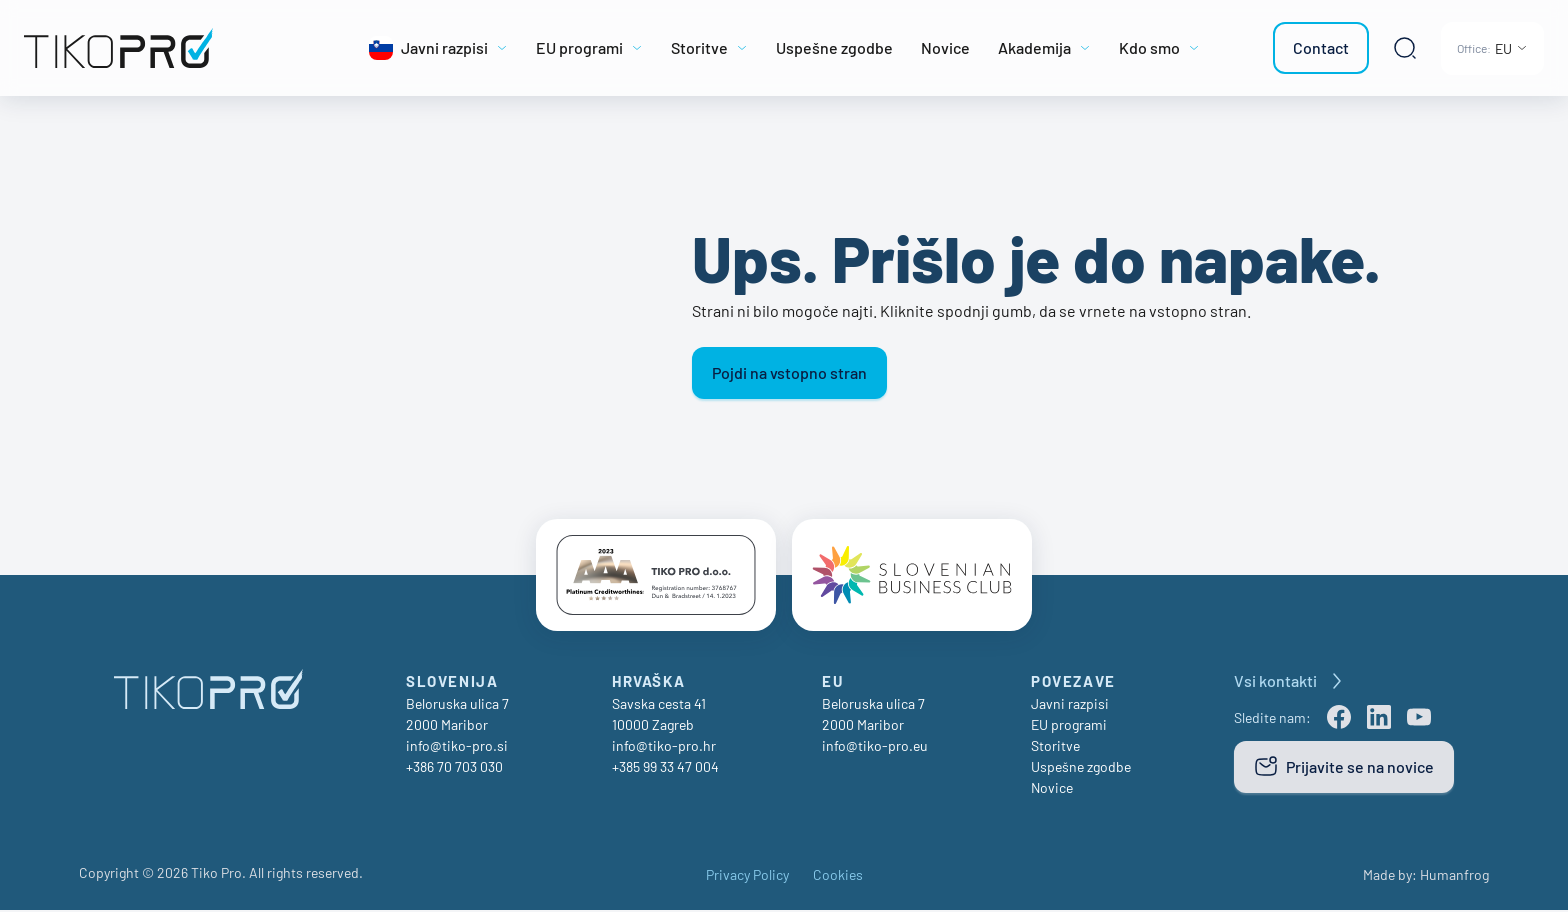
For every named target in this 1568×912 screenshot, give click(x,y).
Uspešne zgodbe (1081, 768)
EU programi (1069, 726)
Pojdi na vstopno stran (789, 372)
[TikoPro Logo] (163, 48)
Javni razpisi (1070, 705)
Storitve (1055, 747)
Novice (1052, 789)
